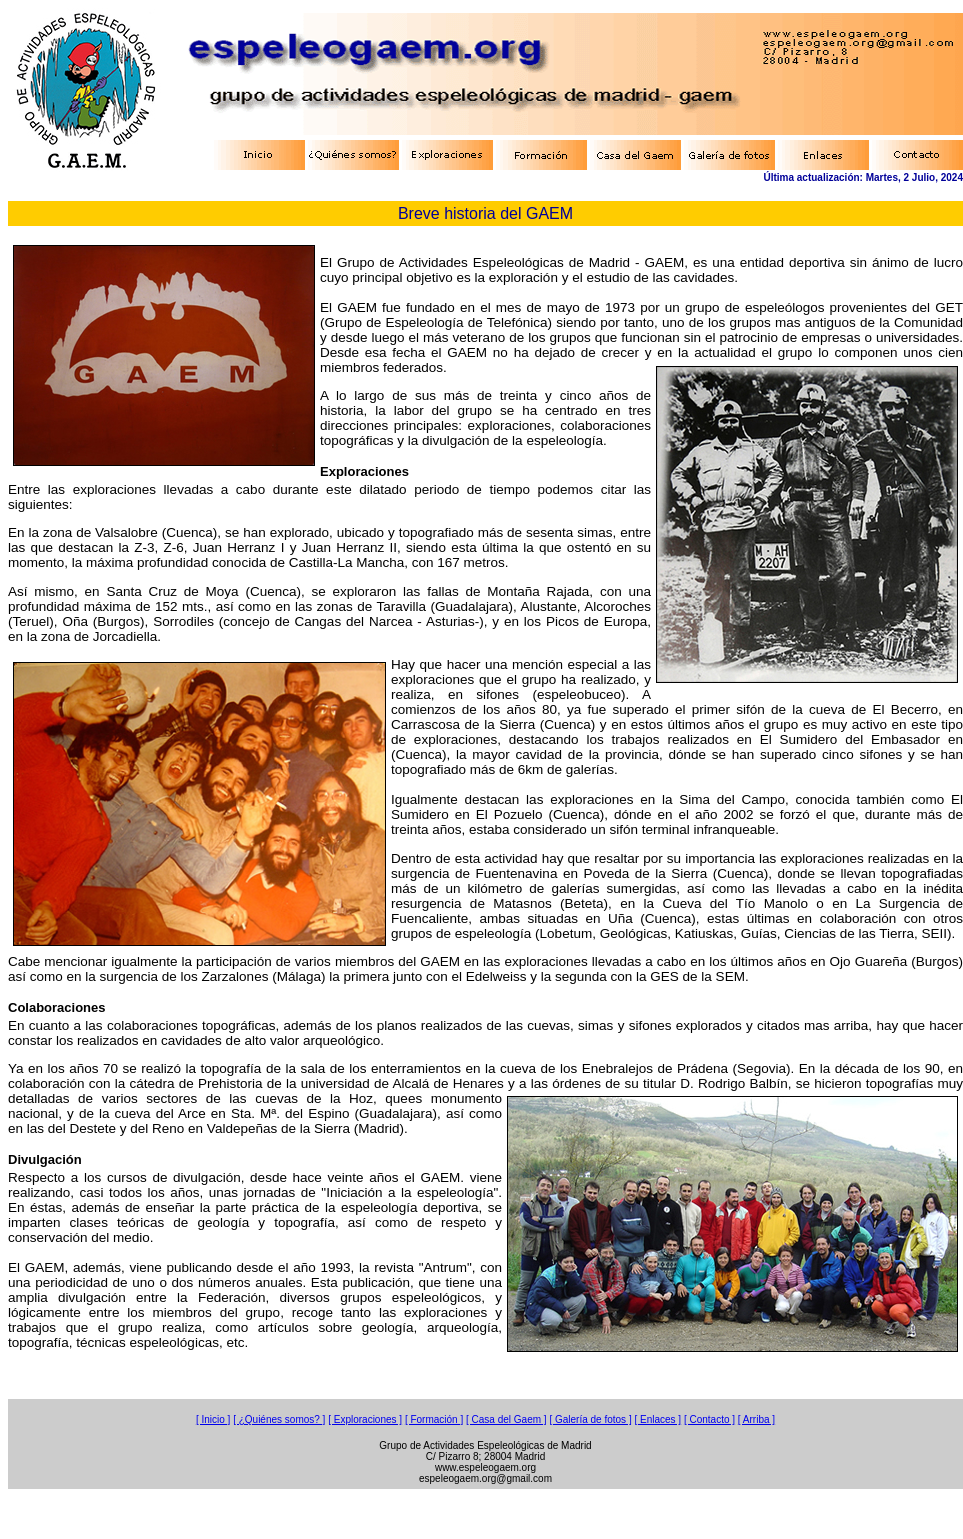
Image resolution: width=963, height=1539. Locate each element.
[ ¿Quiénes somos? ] (279, 1419)
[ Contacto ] (709, 1419)
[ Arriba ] (756, 1419)
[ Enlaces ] (657, 1419)
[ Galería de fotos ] (590, 1419)
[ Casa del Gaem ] (506, 1419)
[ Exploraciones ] (365, 1419)
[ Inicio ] (213, 1419)
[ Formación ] (434, 1419)
